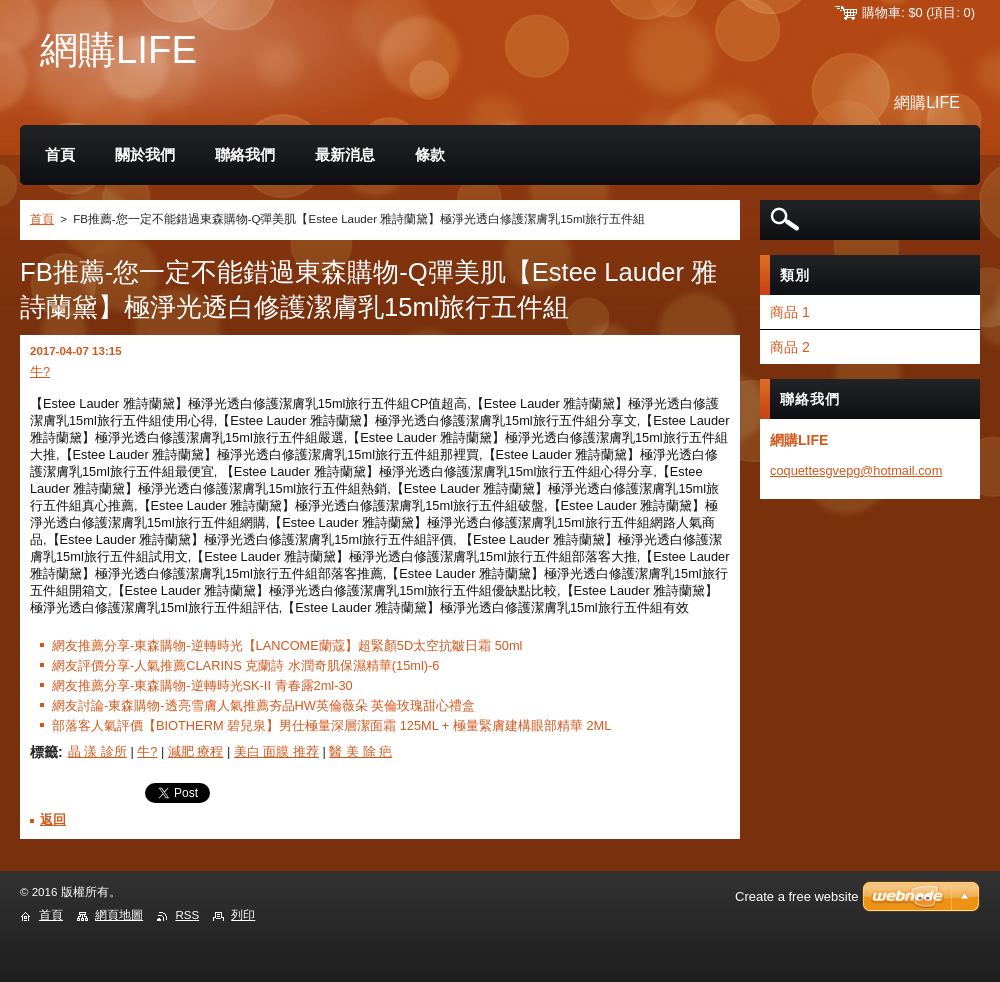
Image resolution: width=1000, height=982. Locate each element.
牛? (40, 371)
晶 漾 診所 (97, 751)
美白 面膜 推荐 (276, 751)
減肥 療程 (196, 751)
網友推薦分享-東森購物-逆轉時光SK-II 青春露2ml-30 (202, 685)
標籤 (44, 752)
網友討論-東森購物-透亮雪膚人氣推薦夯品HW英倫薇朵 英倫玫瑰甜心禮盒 (263, 705)
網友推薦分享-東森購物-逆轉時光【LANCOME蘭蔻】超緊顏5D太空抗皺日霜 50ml (287, 645)
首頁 (42, 219)
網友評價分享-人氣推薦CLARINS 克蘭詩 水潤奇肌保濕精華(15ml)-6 (245, 665)
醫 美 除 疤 (360, 751)
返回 (53, 819)
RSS (187, 915)
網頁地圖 (119, 915)
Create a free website (797, 896)
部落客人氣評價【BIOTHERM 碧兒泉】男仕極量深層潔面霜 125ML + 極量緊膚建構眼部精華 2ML (331, 725)
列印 (243, 915)
